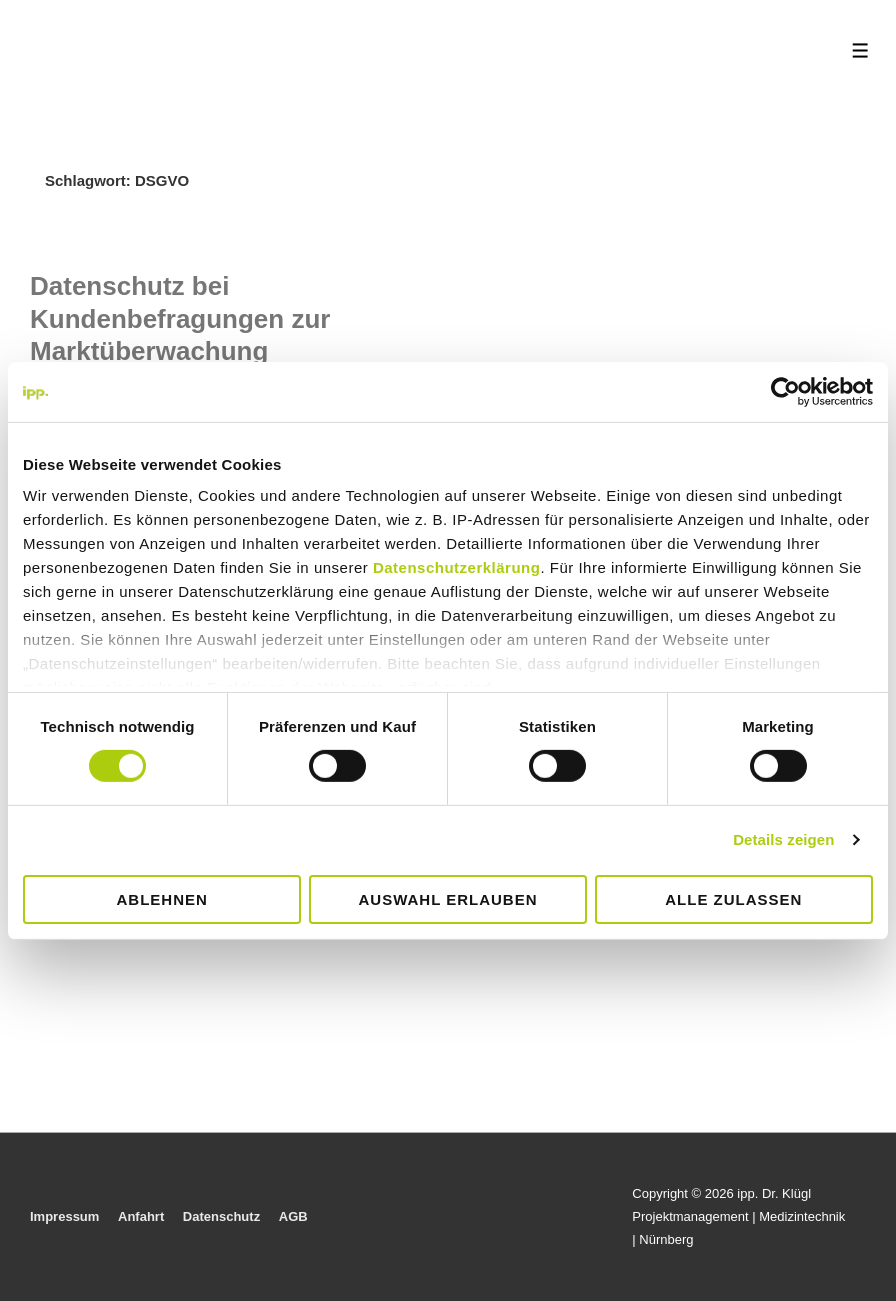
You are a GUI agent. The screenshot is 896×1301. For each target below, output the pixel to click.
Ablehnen (162, 899)
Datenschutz (221, 1216)
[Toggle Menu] (860, 50)
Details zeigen (783, 839)
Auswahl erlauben (447, 899)
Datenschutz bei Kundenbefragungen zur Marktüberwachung (180, 318)
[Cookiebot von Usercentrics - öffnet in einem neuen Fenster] (785, 391)
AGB (293, 1216)
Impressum (64, 1216)
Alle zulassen (733, 899)
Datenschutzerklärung (457, 567)
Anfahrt (141, 1216)
